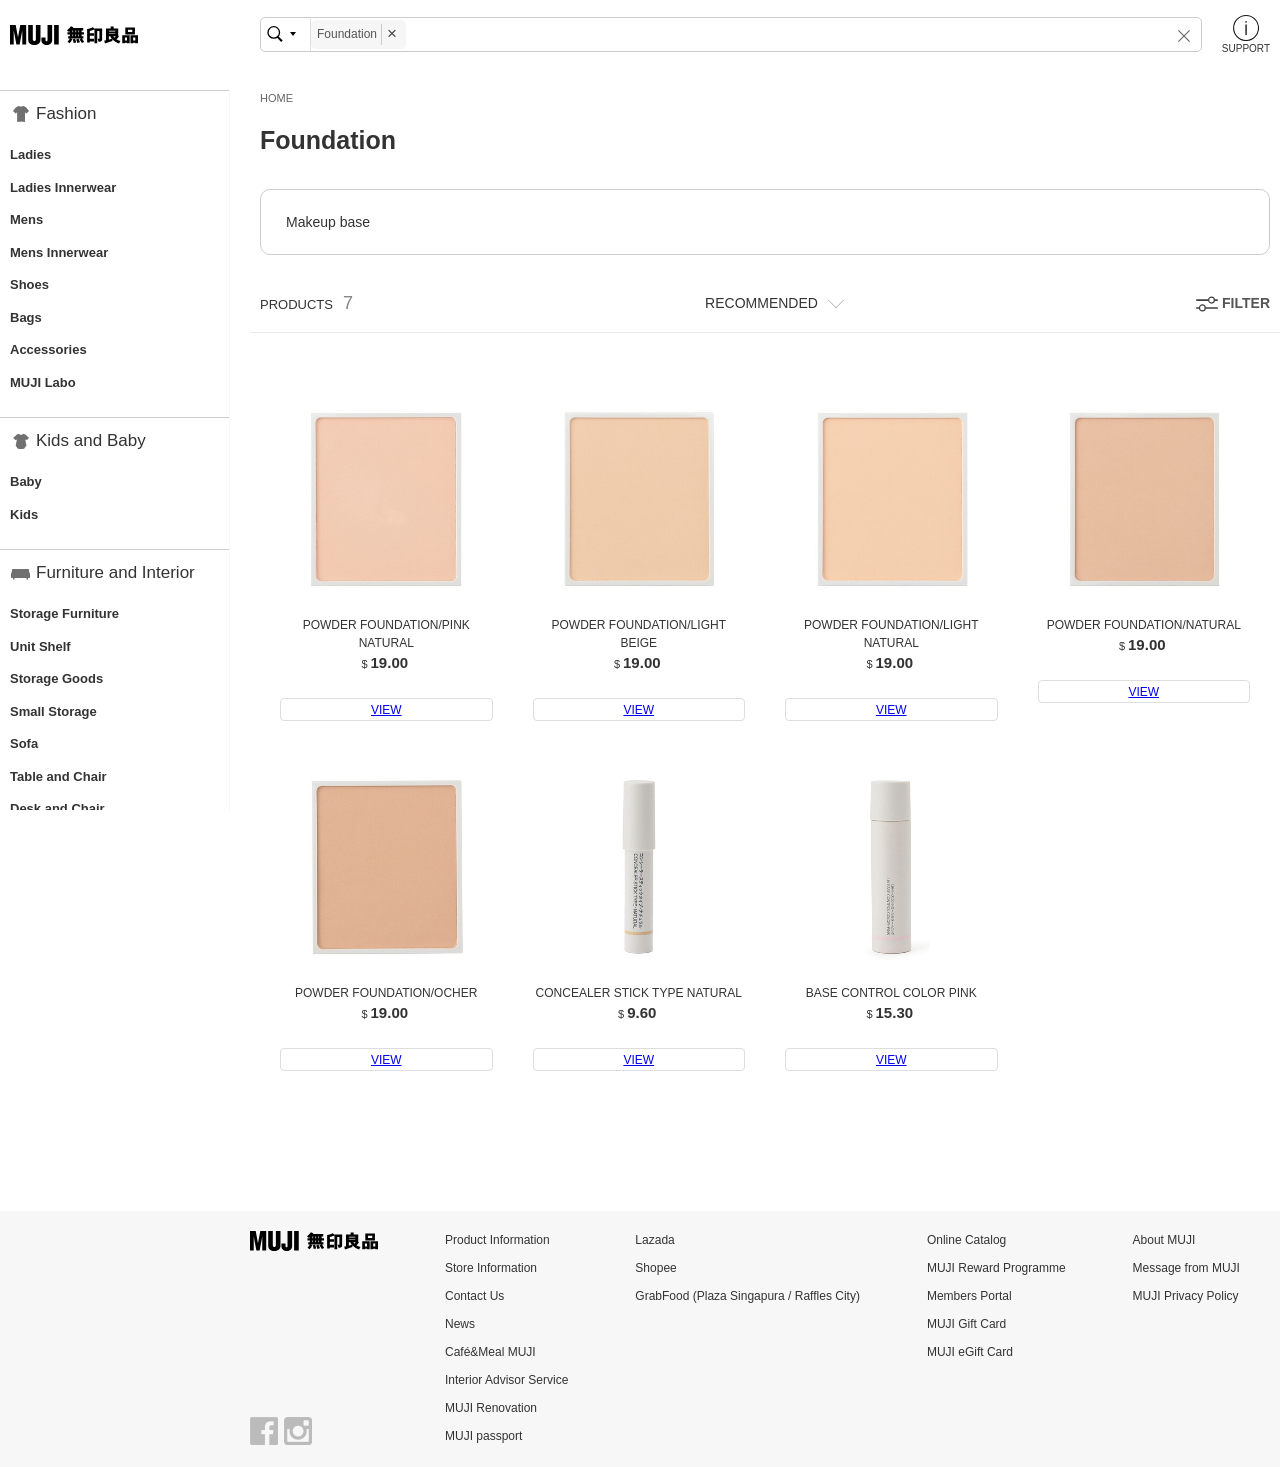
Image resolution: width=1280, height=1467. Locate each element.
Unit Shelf (40, 646)
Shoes (29, 284)
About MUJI (1164, 1240)
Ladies (30, 154)
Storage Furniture (64, 613)
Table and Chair (58, 776)
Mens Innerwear (59, 252)
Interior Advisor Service (506, 1380)
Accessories (48, 349)
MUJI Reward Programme (996, 1268)
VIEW (386, 710)
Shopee (655, 1268)
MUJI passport (483, 1436)
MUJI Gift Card (966, 1324)
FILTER (1246, 303)
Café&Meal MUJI (490, 1352)
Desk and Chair (57, 808)
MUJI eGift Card (970, 1352)
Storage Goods (56, 678)
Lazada (654, 1240)
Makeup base (328, 222)
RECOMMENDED (761, 303)
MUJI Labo (43, 382)
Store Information (491, 1268)
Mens (26, 219)
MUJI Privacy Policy (1186, 1296)
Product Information (497, 1240)
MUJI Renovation (491, 1408)
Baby (26, 481)
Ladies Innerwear (63, 187)
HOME (276, 98)
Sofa (24, 743)
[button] (1171, 35)
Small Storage (53, 711)
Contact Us (474, 1296)
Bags (26, 317)
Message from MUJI (1186, 1268)
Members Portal (969, 1296)
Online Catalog (966, 1240)
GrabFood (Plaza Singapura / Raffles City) (747, 1296)
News (460, 1324)
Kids (24, 514)
